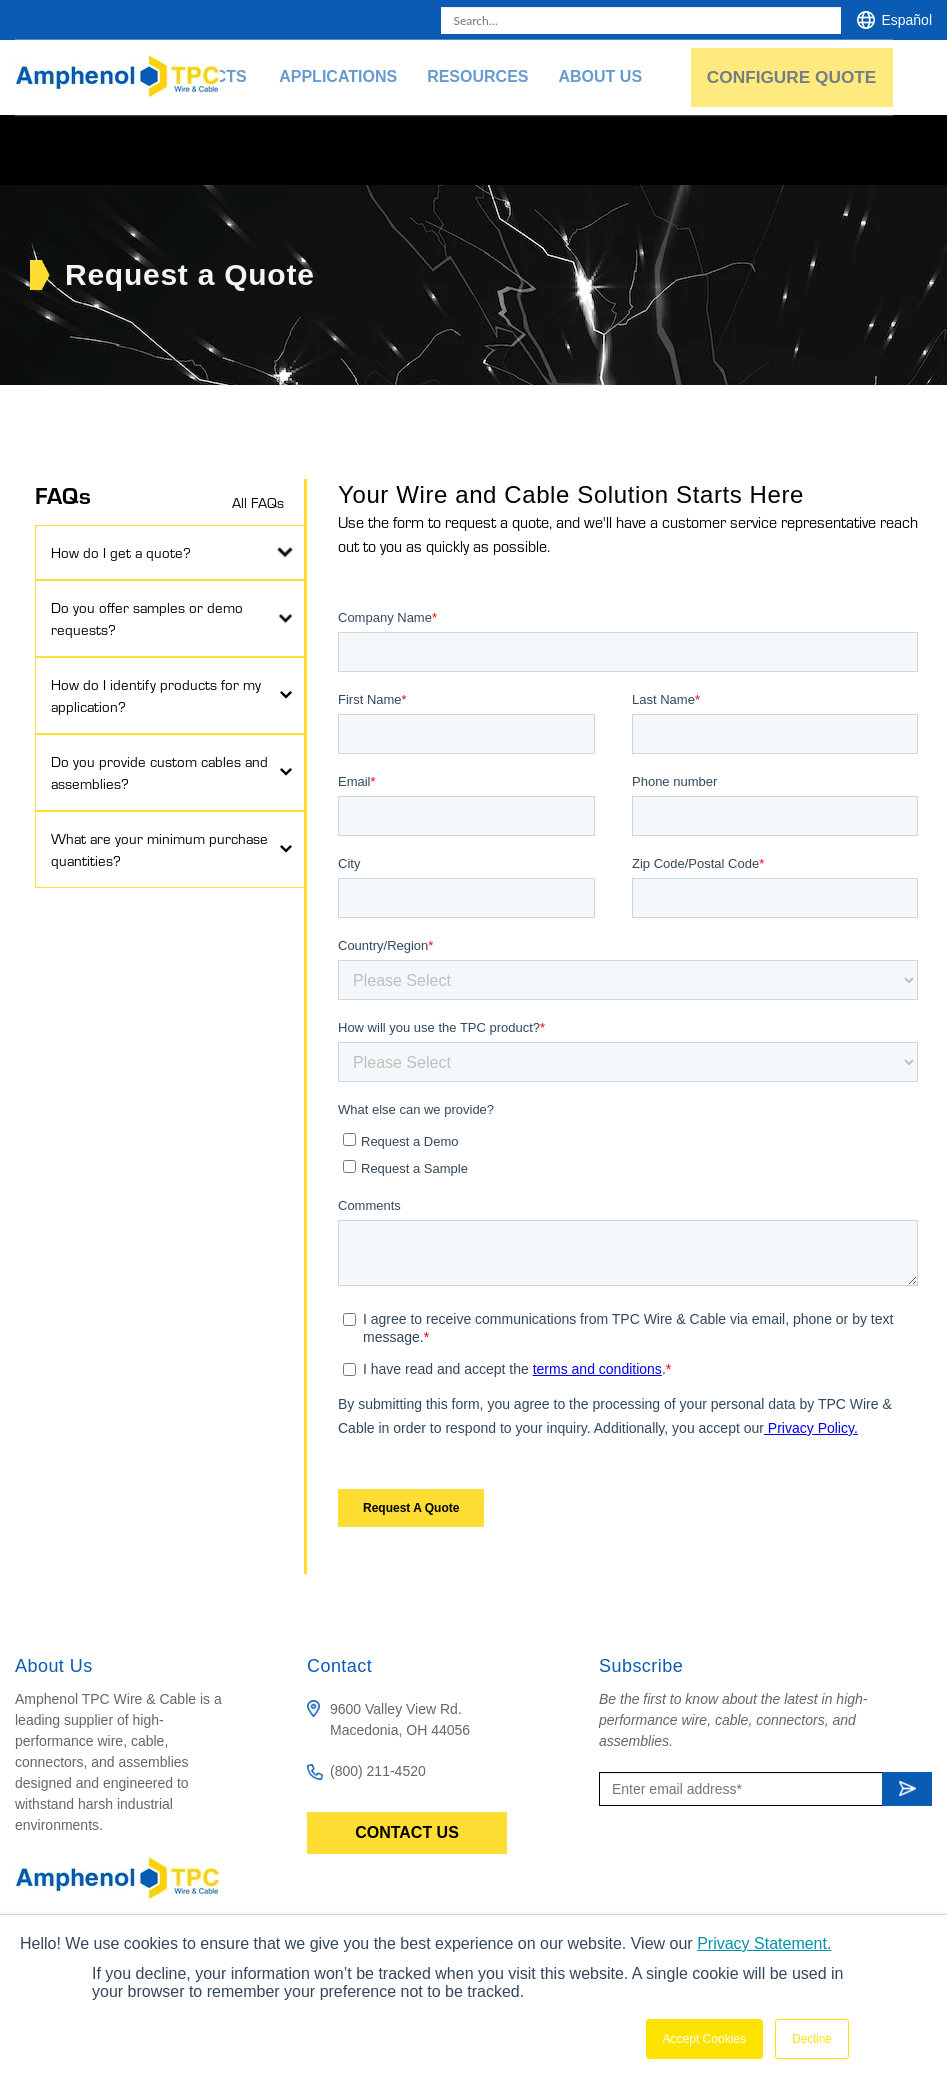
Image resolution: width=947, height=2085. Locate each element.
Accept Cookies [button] (704, 2039)
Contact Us (407, 1832)
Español (906, 20)
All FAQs (258, 502)
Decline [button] (812, 2039)
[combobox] (641, 20)
